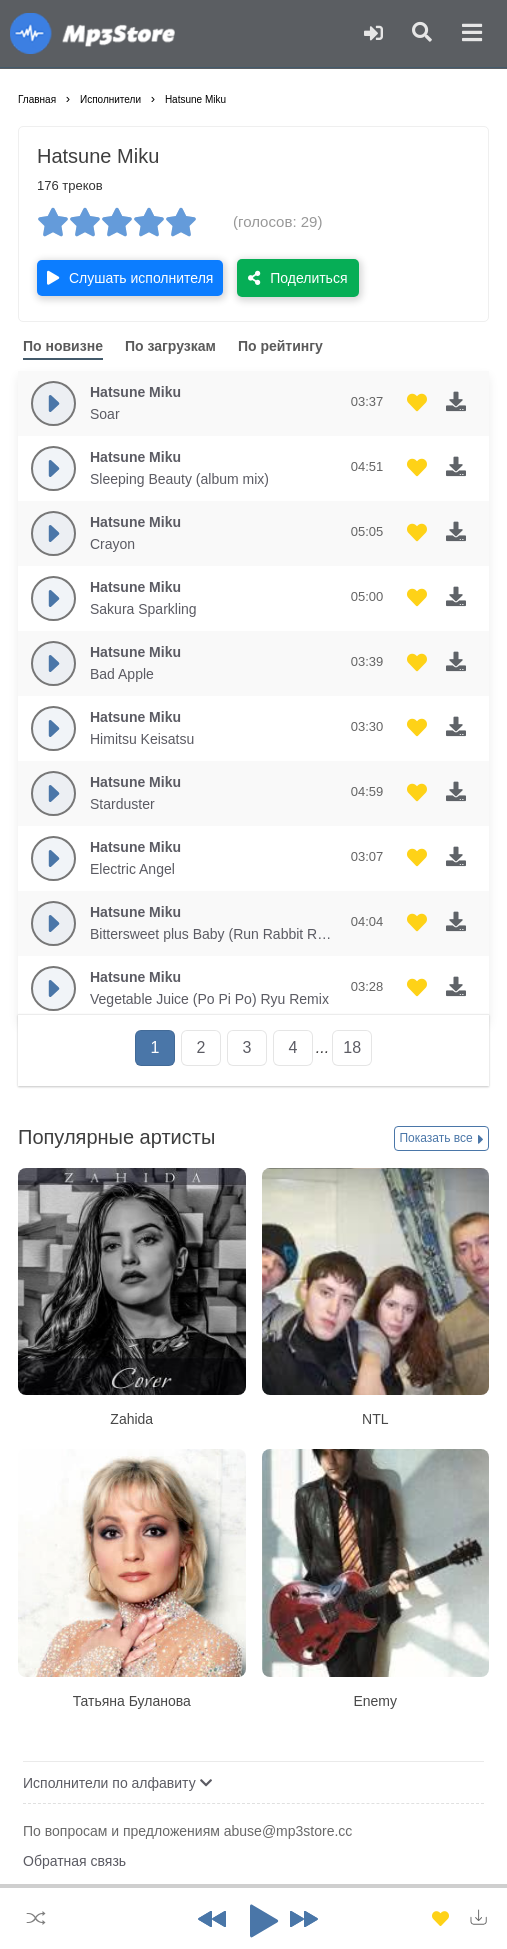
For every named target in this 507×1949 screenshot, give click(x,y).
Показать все (441, 1139)
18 (352, 1047)
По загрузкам (170, 346)
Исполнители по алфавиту (117, 1783)
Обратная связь (74, 1861)
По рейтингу (280, 346)
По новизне (63, 346)
